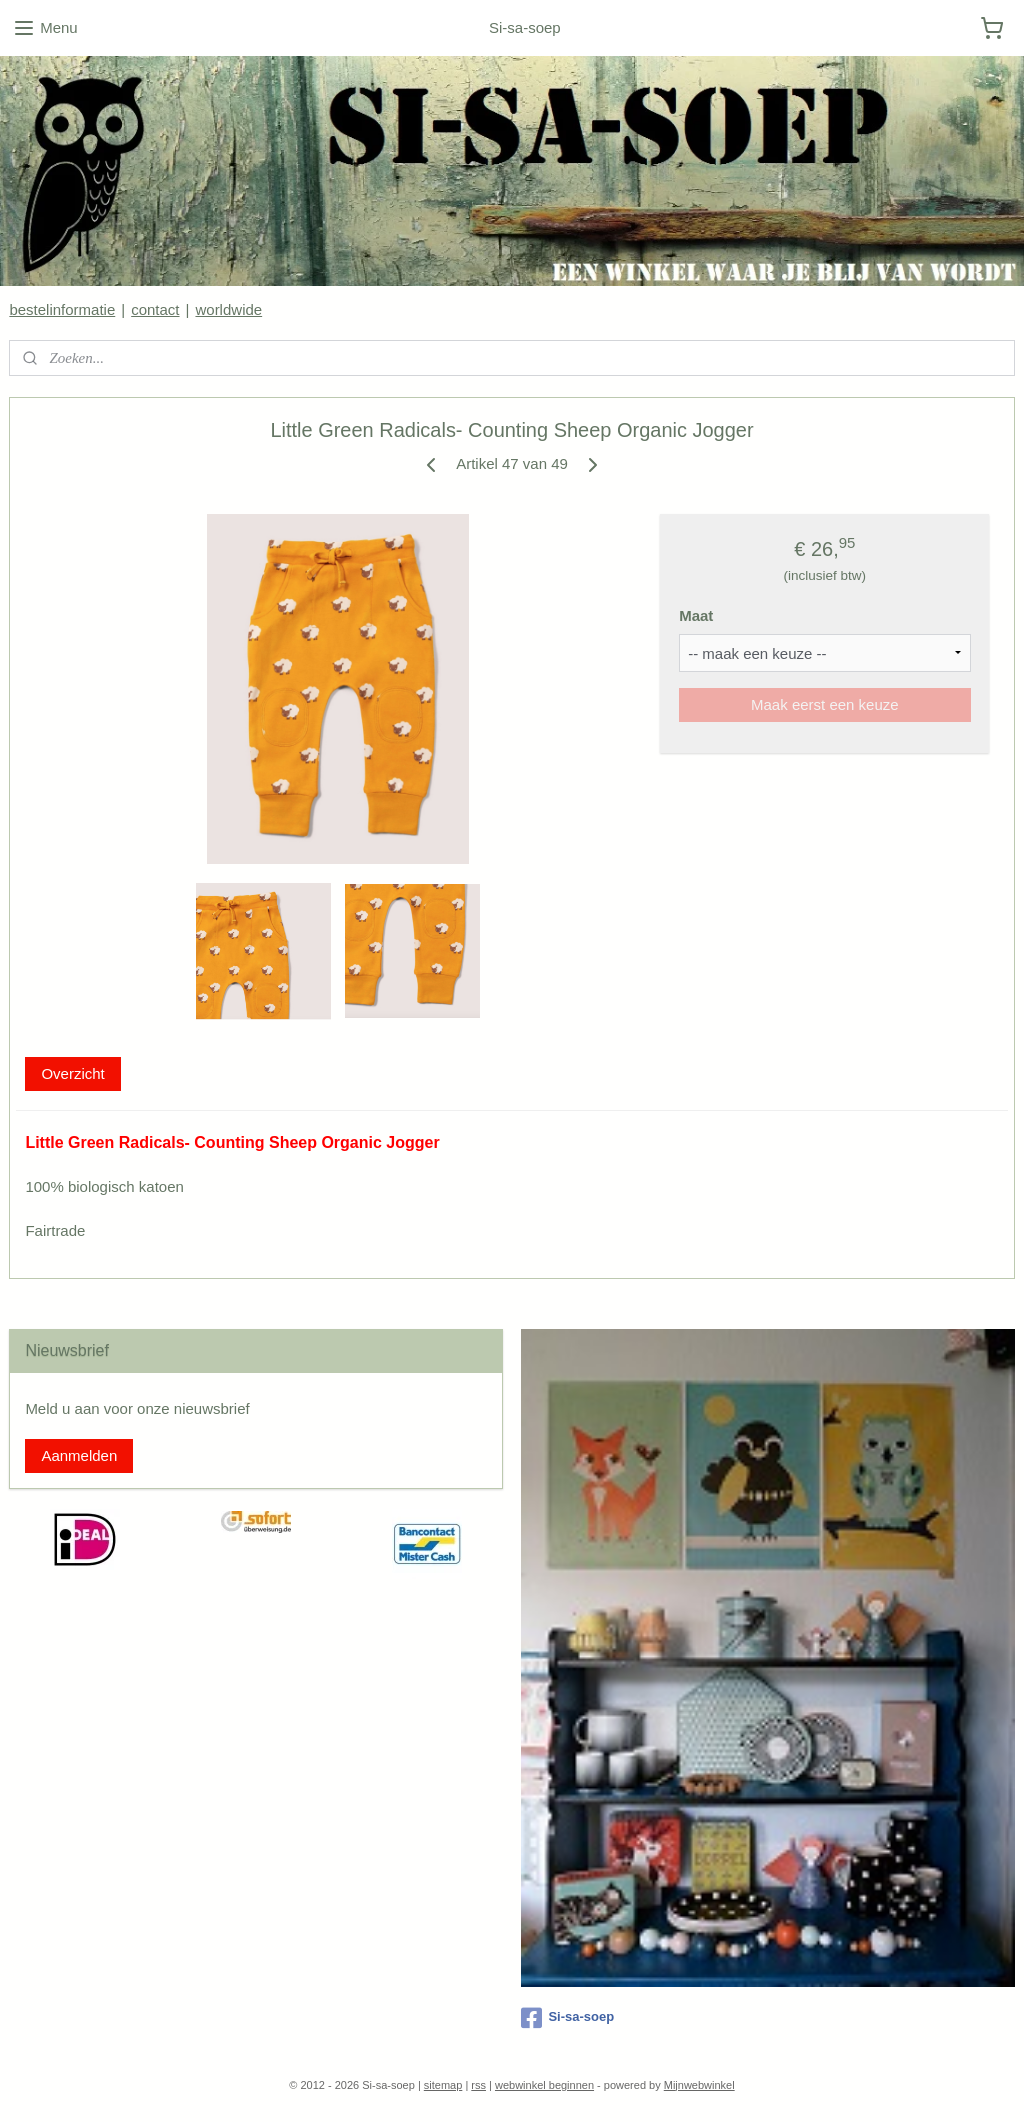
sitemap (443, 2085)
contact (155, 309)
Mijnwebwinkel (699, 2085)
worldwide (228, 309)
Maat (696, 615)
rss (478, 2085)
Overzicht (72, 1073)
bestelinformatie (62, 309)
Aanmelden (79, 1455)
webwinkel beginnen (544, 2085)
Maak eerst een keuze (825, 704)
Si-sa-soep (567, 2018)
